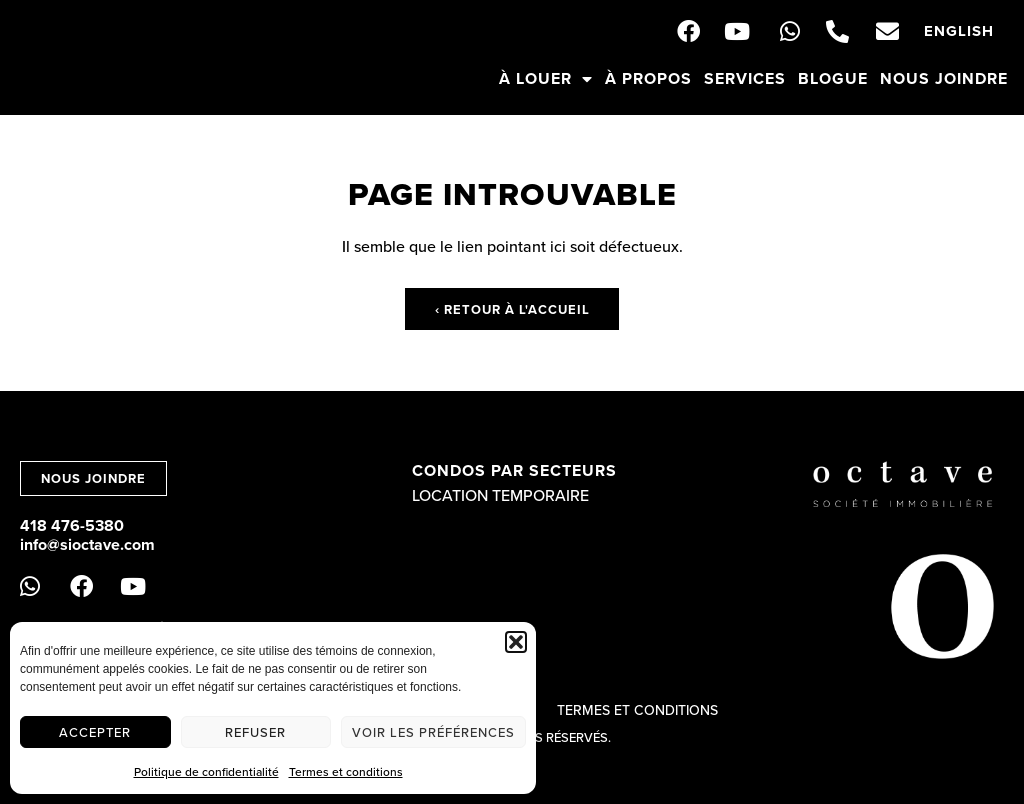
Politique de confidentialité (206, 771)
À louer (546, 79)
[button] (516, 642)
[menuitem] (959, 31)
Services (745, 78)
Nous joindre (944, 78)
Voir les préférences (433, 732)
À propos (648, 78)
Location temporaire (500, 495)
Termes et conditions (346, 771)
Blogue (833, 78)
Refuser (255, 732)
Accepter (95, 732)
